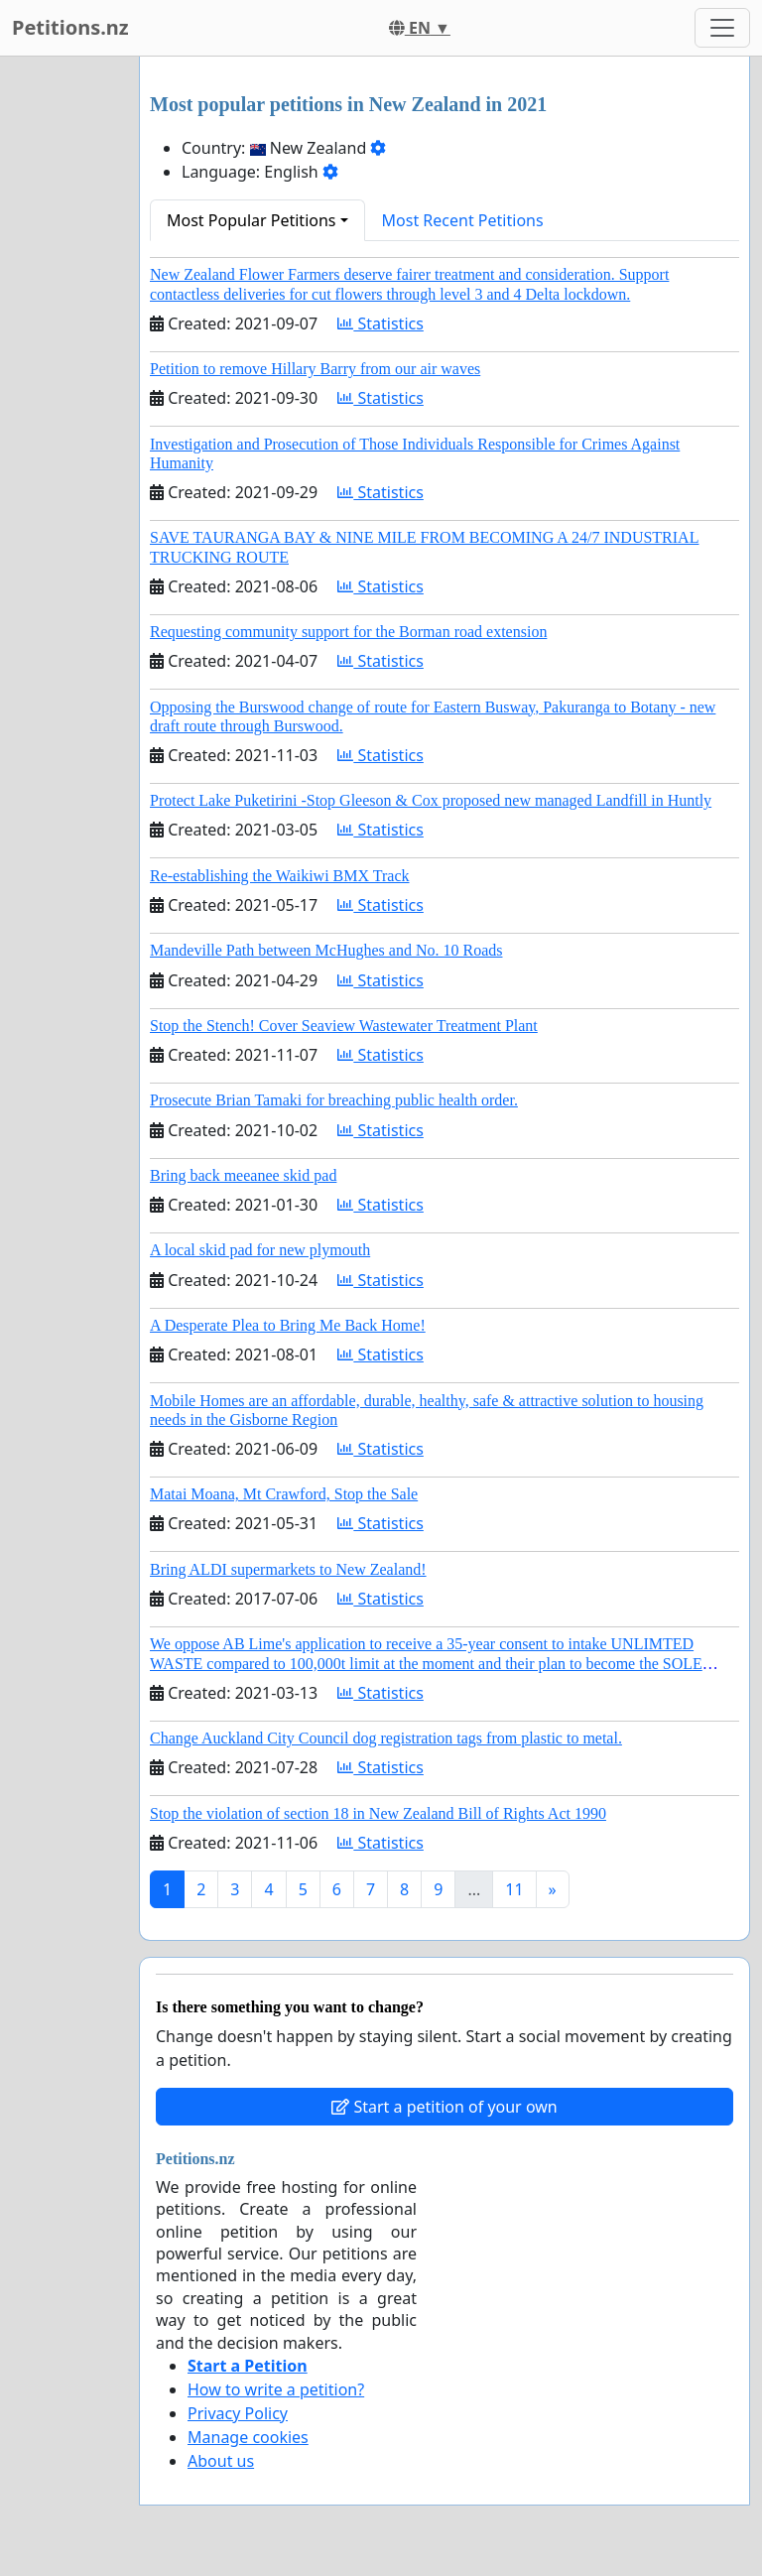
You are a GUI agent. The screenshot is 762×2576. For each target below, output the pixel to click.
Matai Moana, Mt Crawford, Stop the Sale (284, 1493)
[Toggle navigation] (722, 28)
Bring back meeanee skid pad (243, 1175)
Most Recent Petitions (463, 220)
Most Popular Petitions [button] (251, 220)
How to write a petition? (276, 2389)
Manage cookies (248, 2437)
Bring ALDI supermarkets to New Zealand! (288, 1569)
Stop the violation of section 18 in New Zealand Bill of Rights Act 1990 (378, 1813)
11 (514, 1889)
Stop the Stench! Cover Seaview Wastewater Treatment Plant (344, 1025)
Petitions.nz (70, 27)
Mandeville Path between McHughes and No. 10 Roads (326, 950)
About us (221, 2461)
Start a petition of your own (444, 2107)
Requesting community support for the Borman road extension (348, 631)
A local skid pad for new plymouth (260, 1249)
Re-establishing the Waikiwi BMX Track (280, 875)
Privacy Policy (238, 2413)
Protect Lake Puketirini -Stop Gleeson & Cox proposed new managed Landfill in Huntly (430, 800)
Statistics (380, 323)
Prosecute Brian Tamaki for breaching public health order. (334, 1100)
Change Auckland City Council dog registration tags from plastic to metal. (386, 1738)
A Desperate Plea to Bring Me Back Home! (288, 1325)
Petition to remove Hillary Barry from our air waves (315, 368)
